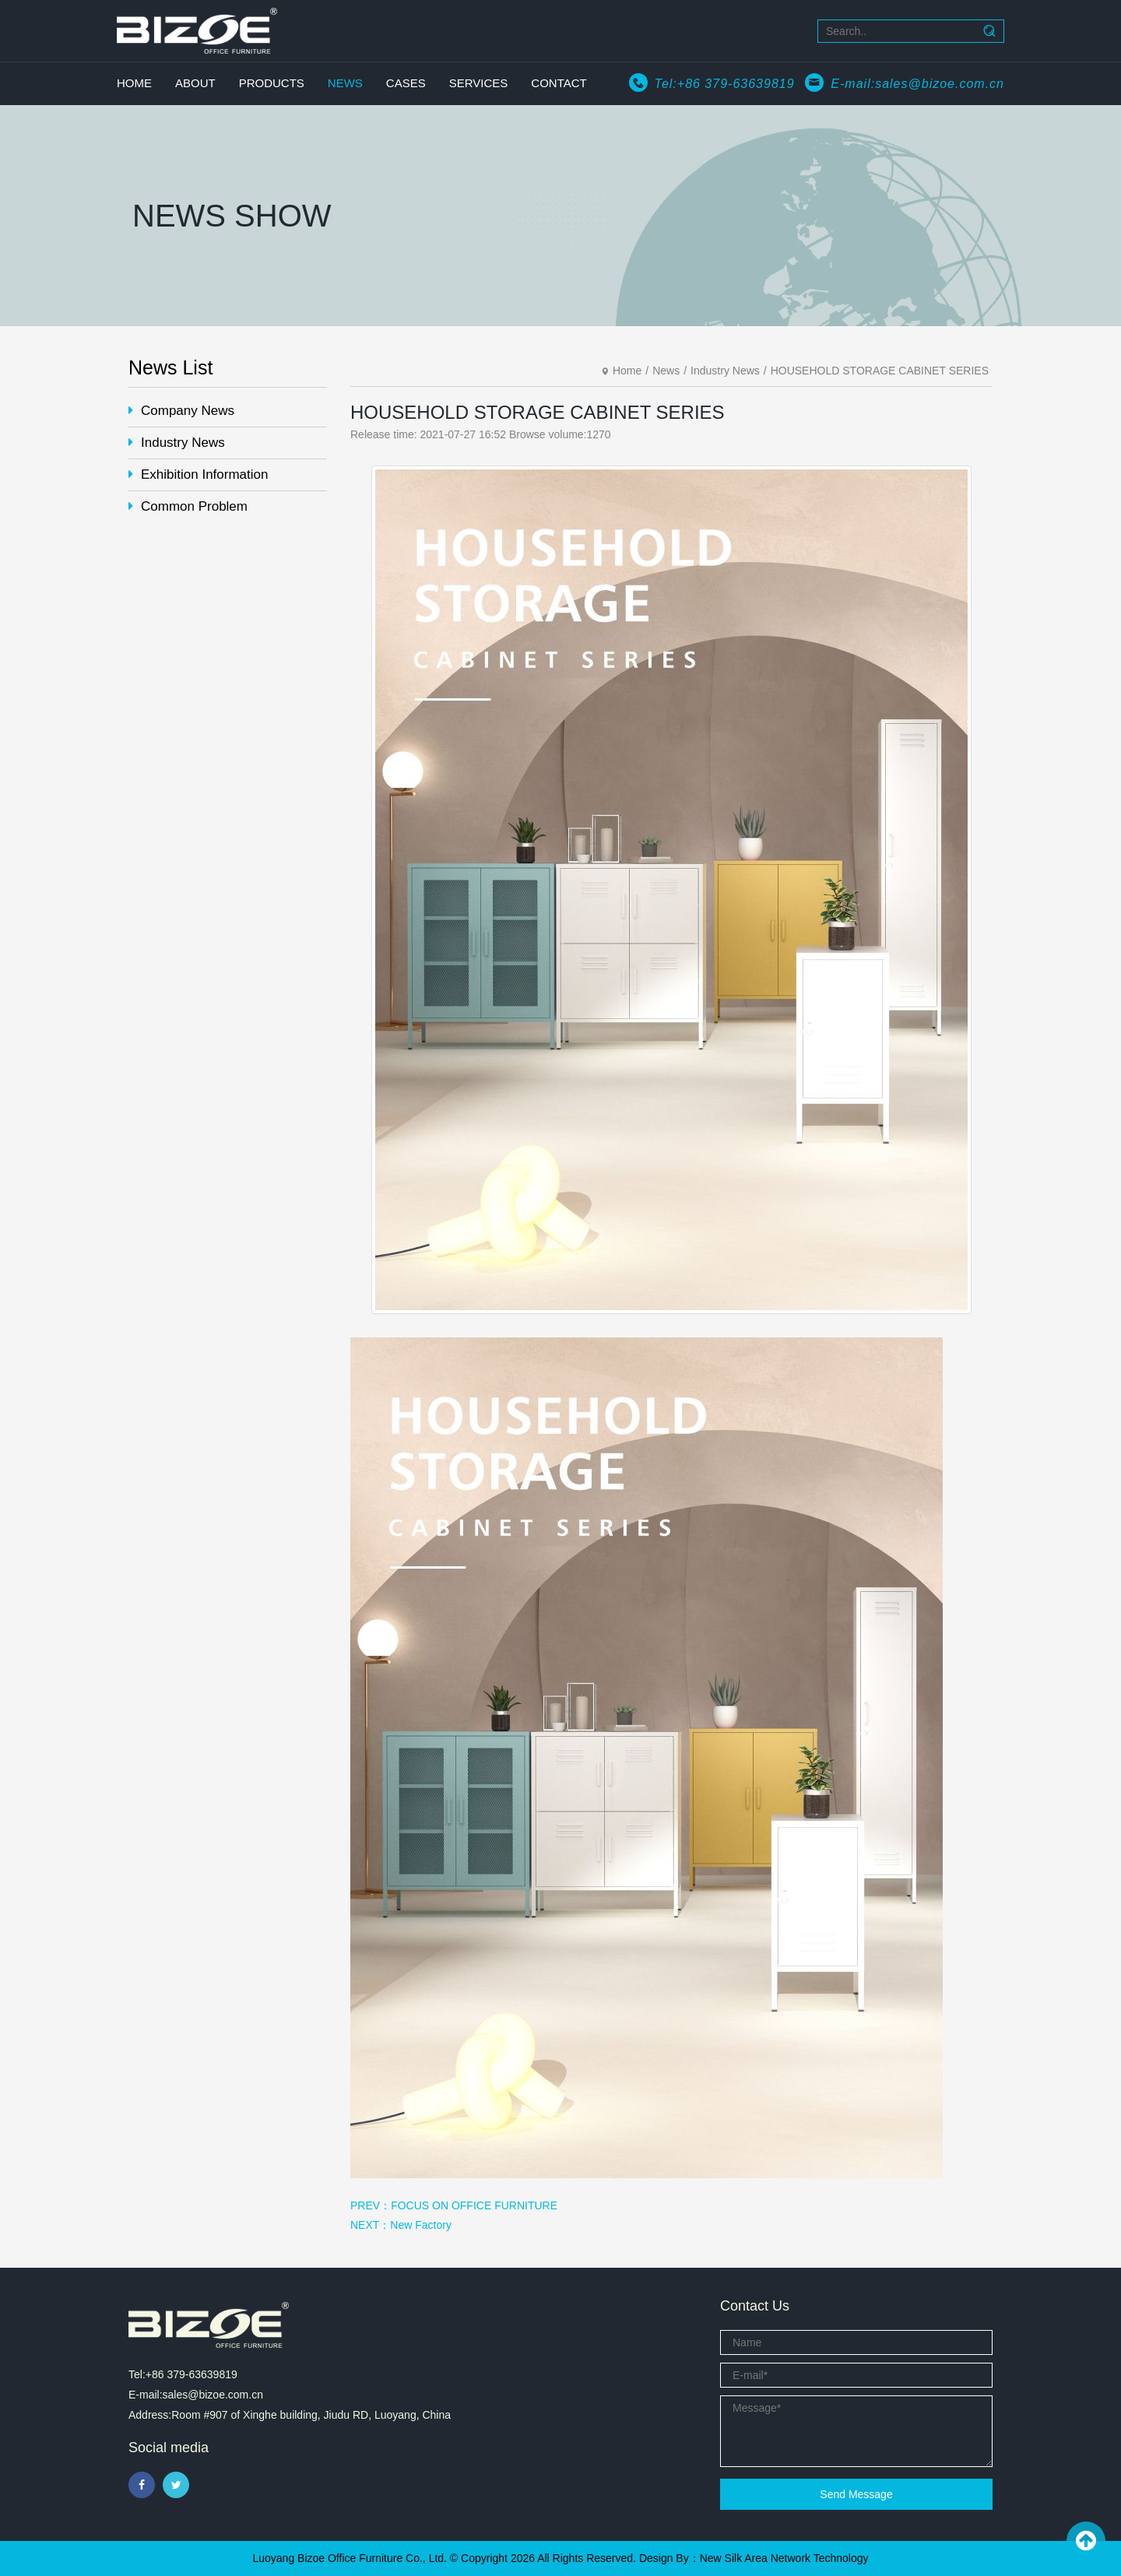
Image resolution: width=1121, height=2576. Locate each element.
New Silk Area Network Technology (784, 2558)
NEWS (345, 83)
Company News (181, 410)
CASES (406, 83)
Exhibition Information (198, 474)
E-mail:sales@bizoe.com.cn (917, 83)
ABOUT (195, 83)
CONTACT (558, 83)
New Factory (421, 2225)
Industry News (176, 442)
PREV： (370, 2205)
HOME (134, 83)
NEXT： (370, 2225)
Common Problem (188, 506)
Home (627, 370)
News (666, 370)
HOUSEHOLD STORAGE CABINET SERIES (880, 370)
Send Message (856, 2494)
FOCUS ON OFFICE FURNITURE (474, 2205)
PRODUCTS (271, 83)
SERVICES (478, 83)
